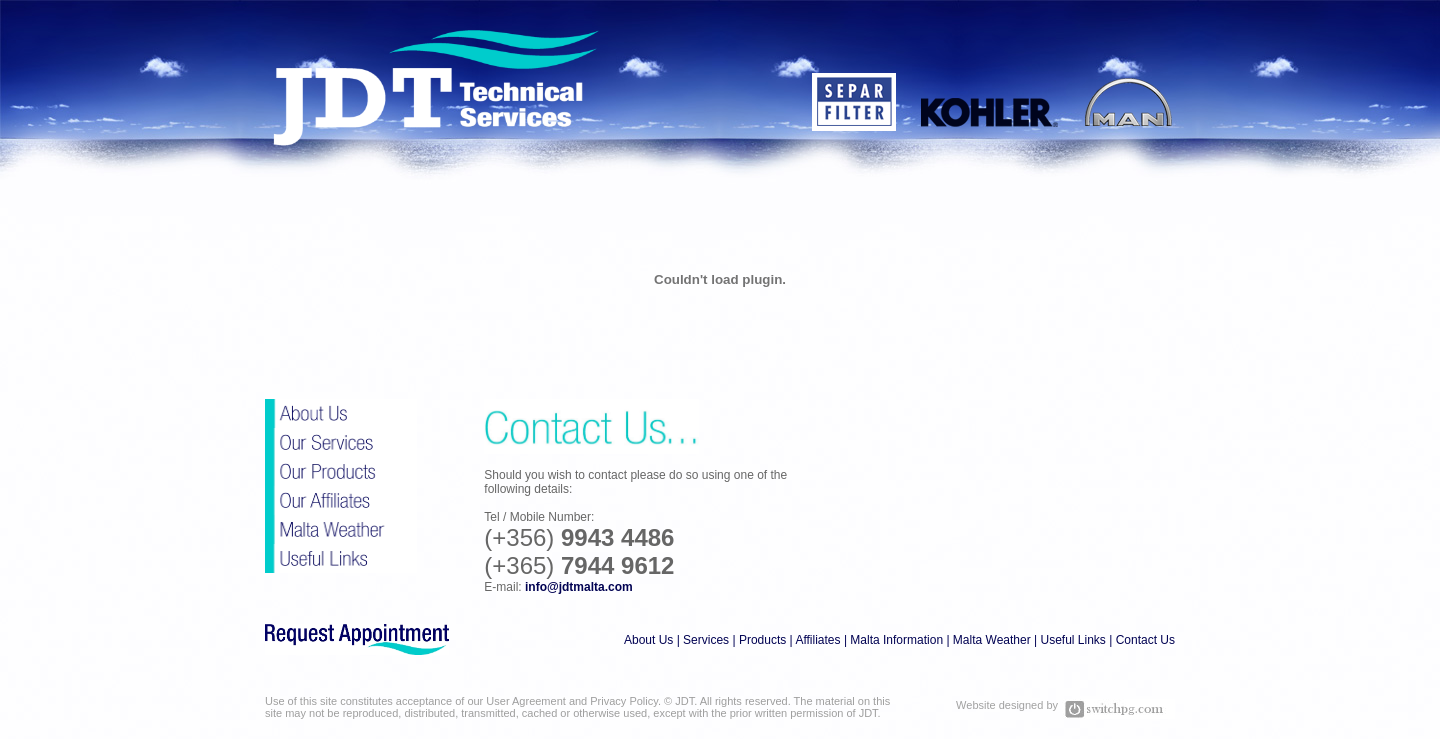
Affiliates (817, 640)
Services (706, 640)
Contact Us (1145, 640)
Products (762, 640)
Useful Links (1072, 640)
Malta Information (896, 640)
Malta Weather (992, 640)
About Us (648, 640)
